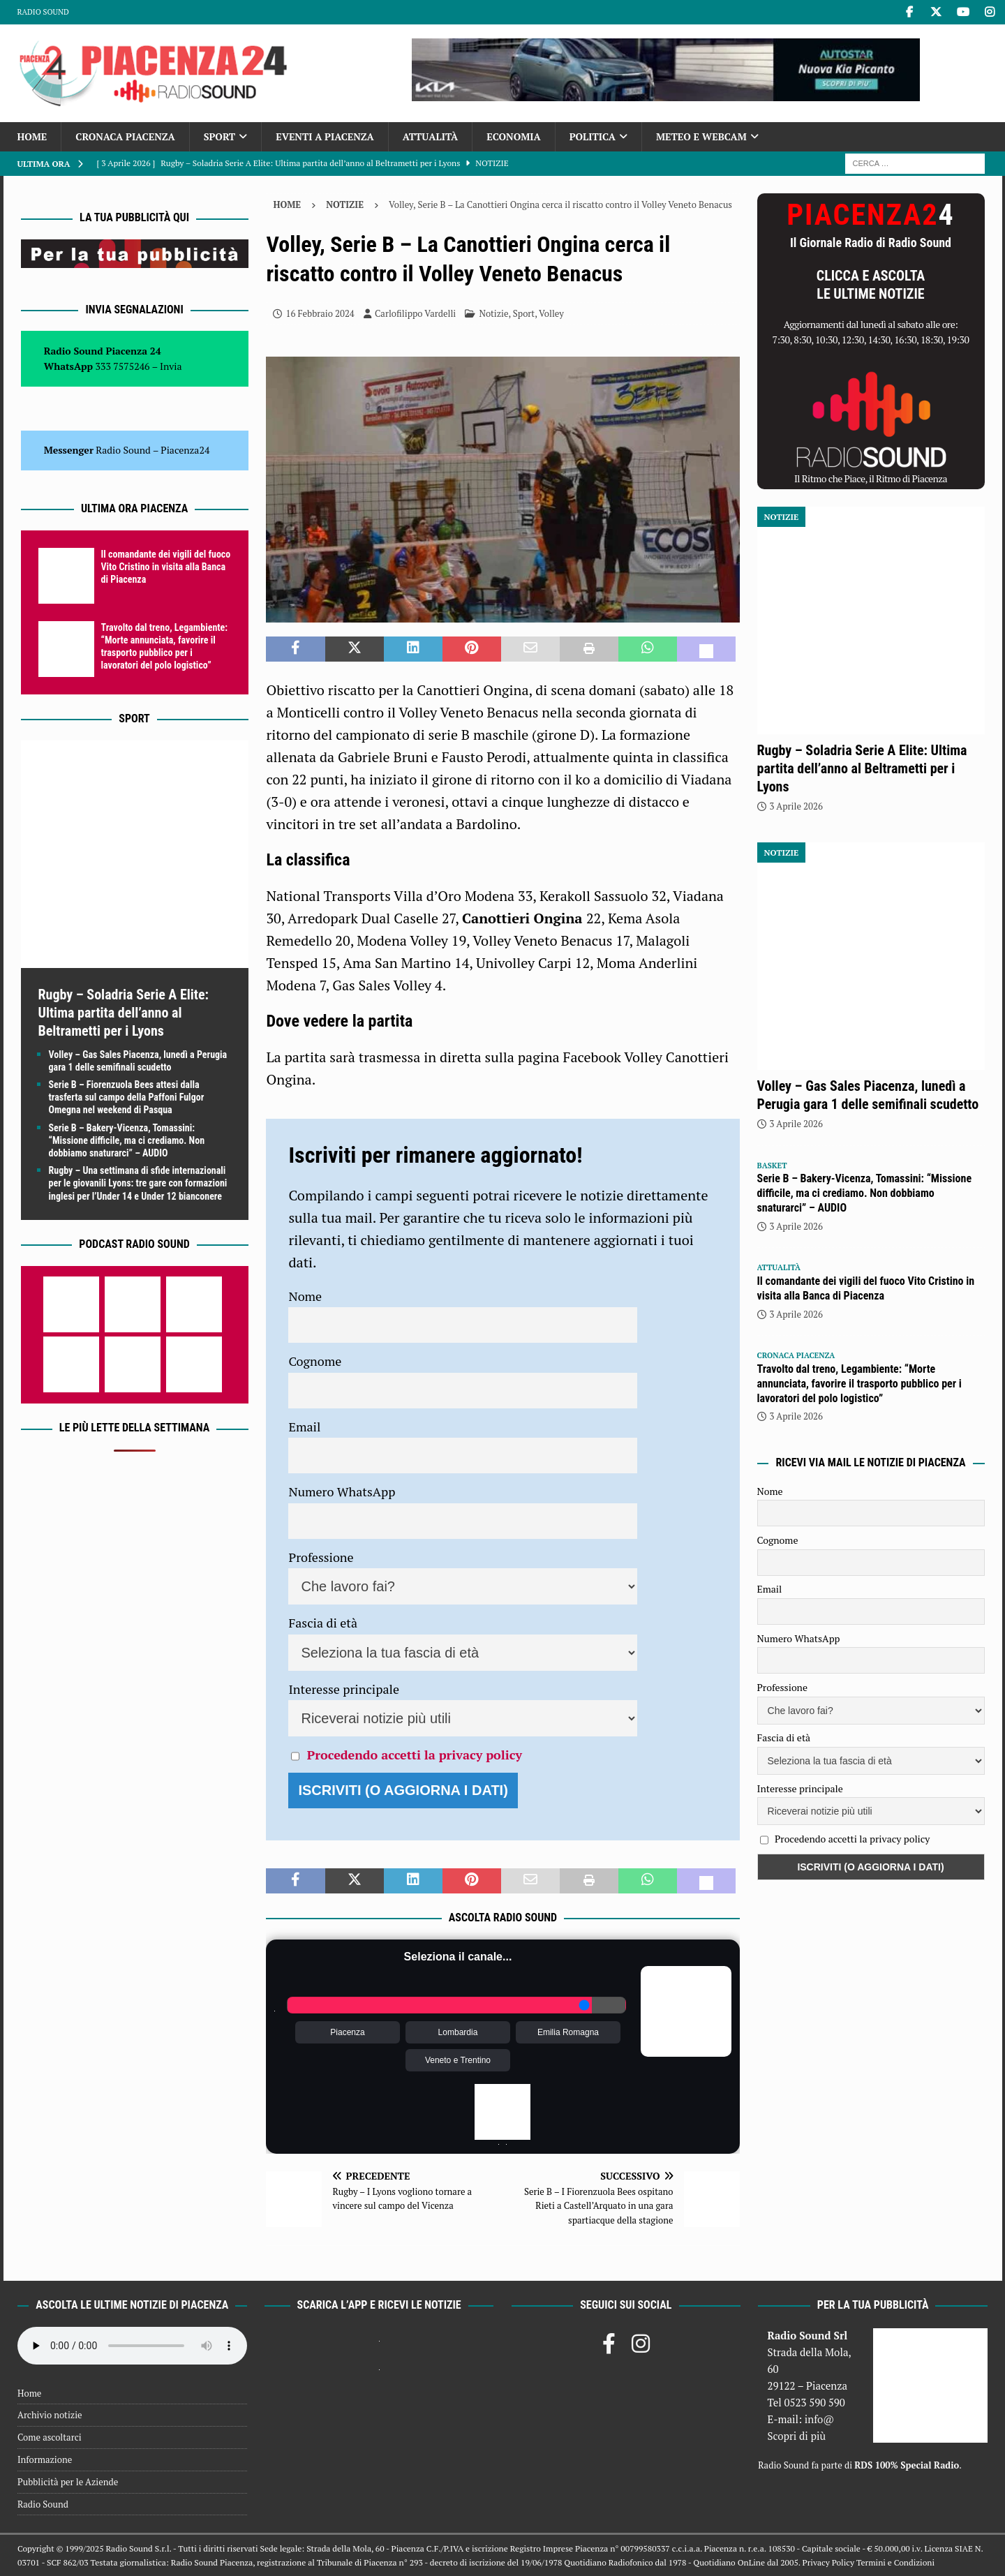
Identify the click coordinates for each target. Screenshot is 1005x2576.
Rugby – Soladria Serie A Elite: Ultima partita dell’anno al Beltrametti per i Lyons (123, 1012)
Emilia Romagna (568, 2032)
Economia (513, 136)
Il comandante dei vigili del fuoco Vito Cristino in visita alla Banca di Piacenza (166, 567)
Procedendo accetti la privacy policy (414, 1754)
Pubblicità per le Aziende (67, 2482)
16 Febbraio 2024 (319, 313)
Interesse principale (343, 1689)
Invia (171, 366)
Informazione (44, 2459)
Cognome (314, 1361)
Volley (551, 313)
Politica (593, 136)
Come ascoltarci (49, 2437)
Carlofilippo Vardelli (415, 313)
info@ (820, 2419)
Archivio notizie (49, 2415)
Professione (320, 1557)
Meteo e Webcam (701, 136)
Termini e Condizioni (895, 2562)
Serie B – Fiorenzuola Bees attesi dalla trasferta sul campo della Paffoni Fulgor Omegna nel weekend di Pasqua (126, 1097)
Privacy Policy (828, 2562)
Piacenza (347, 2032)
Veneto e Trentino (458, 2060)
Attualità (431, 136)
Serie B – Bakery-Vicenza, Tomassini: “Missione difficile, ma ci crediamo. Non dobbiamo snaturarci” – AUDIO (127, 1140)
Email (304, 1426)
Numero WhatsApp (341, 1491)
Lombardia (458, 2032)
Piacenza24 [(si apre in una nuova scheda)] (185, 449)
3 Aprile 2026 (796, 806)
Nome (305, 1296)
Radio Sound (43, 12)
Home (32, 136)
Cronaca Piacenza (124, 136)
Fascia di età (322, 1622)
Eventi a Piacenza (325, 136)
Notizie (493, 313)
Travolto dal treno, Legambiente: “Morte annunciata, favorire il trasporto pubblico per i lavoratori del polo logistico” (859, 1383)
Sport (219, 136)
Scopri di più (796, 2436)
